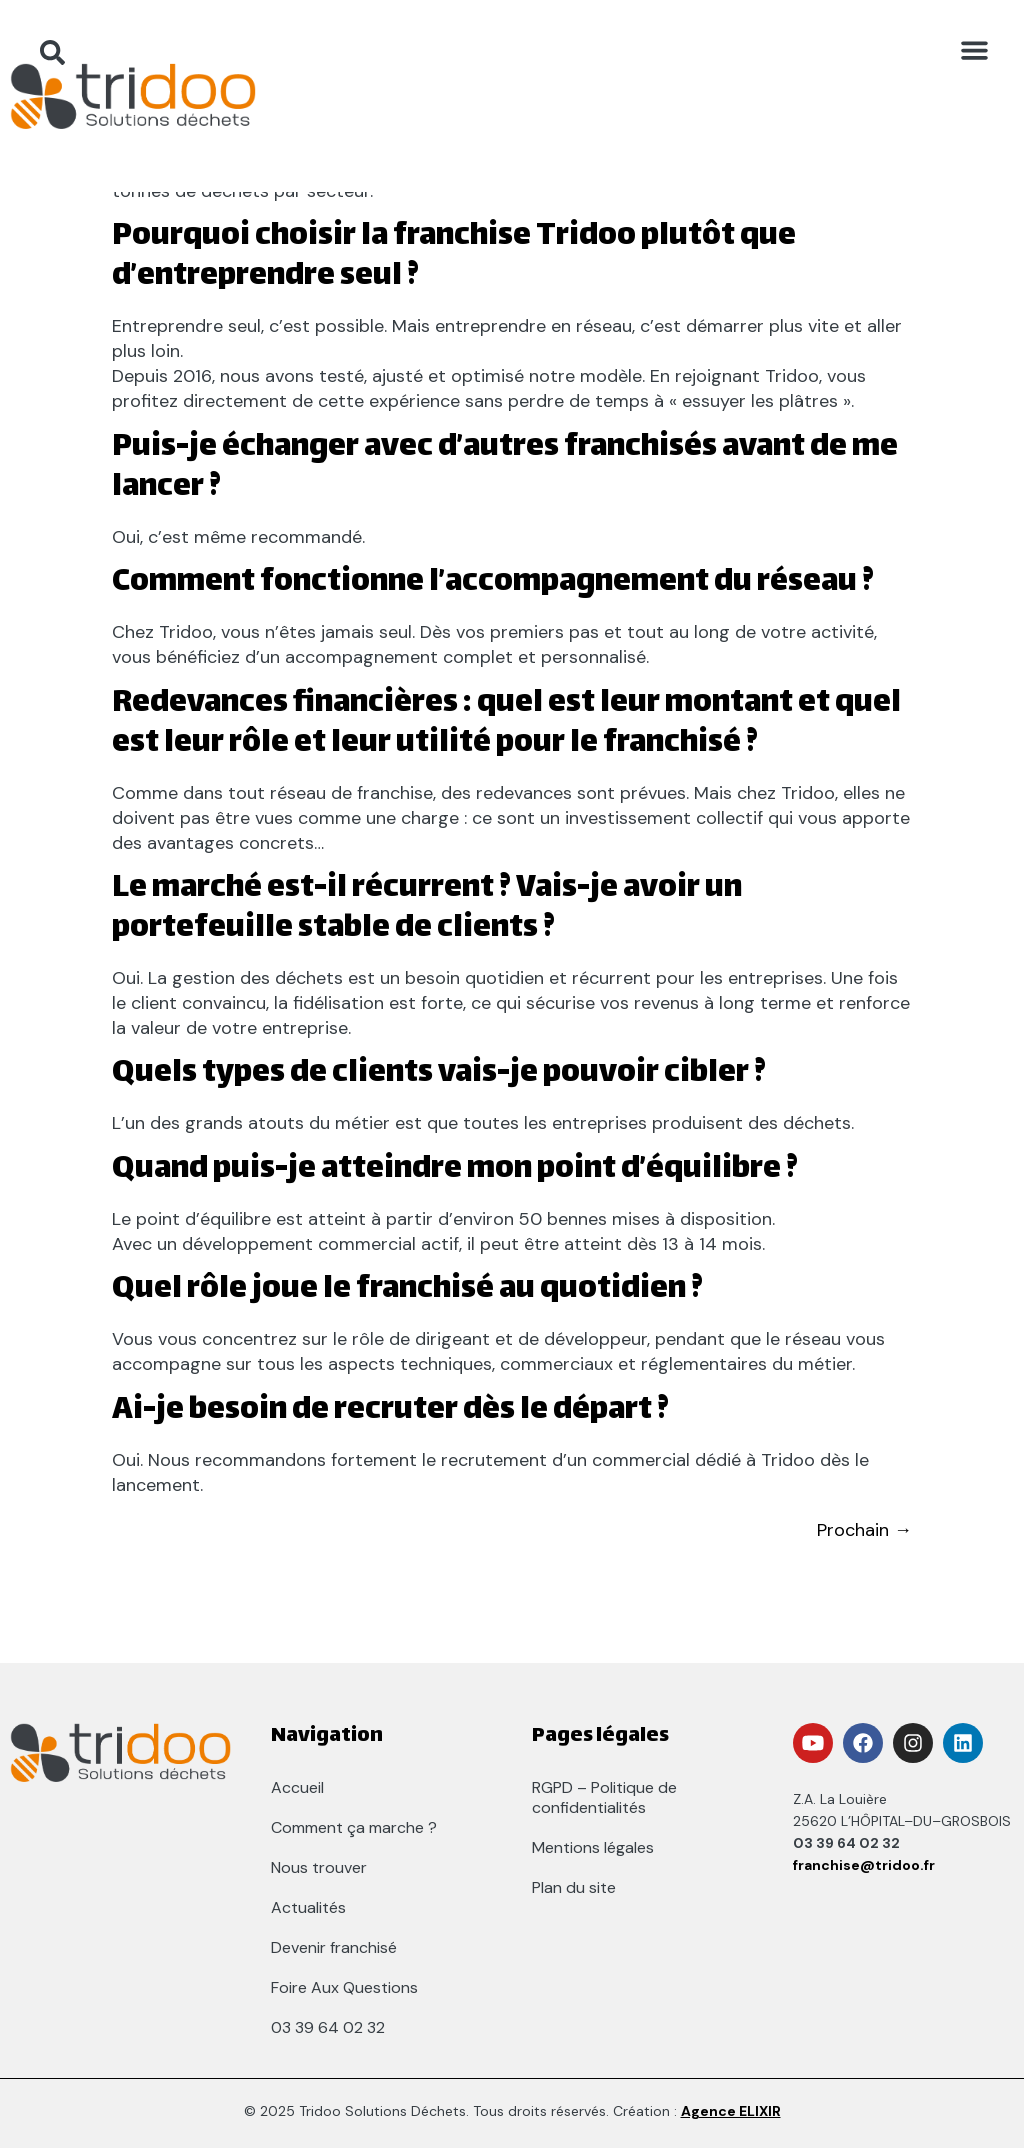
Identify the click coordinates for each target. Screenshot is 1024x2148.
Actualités (308, 1907)
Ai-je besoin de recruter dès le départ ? (390, 1411)
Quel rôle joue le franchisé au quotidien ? (407, 1290)
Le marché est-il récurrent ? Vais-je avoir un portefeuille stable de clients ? (427, 909)
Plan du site (574, 1887)
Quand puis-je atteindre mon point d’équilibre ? (455, 1170)
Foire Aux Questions (344, 1987)
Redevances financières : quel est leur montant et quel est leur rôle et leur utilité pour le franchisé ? (506, 724)
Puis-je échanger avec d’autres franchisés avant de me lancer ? (505, 468)
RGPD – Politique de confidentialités (604, 1797)
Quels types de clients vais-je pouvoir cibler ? (439, 1074)
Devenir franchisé (334, 1947)
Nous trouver (319, 1867)
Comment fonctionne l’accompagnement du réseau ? (493, 583)
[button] (974, 50)
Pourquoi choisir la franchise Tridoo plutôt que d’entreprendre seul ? (454, 257)
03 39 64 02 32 (328, 2027)
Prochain (864, 1530)
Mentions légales (593, 1847)
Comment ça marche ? (354, 1827)
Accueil (297, 1787)
